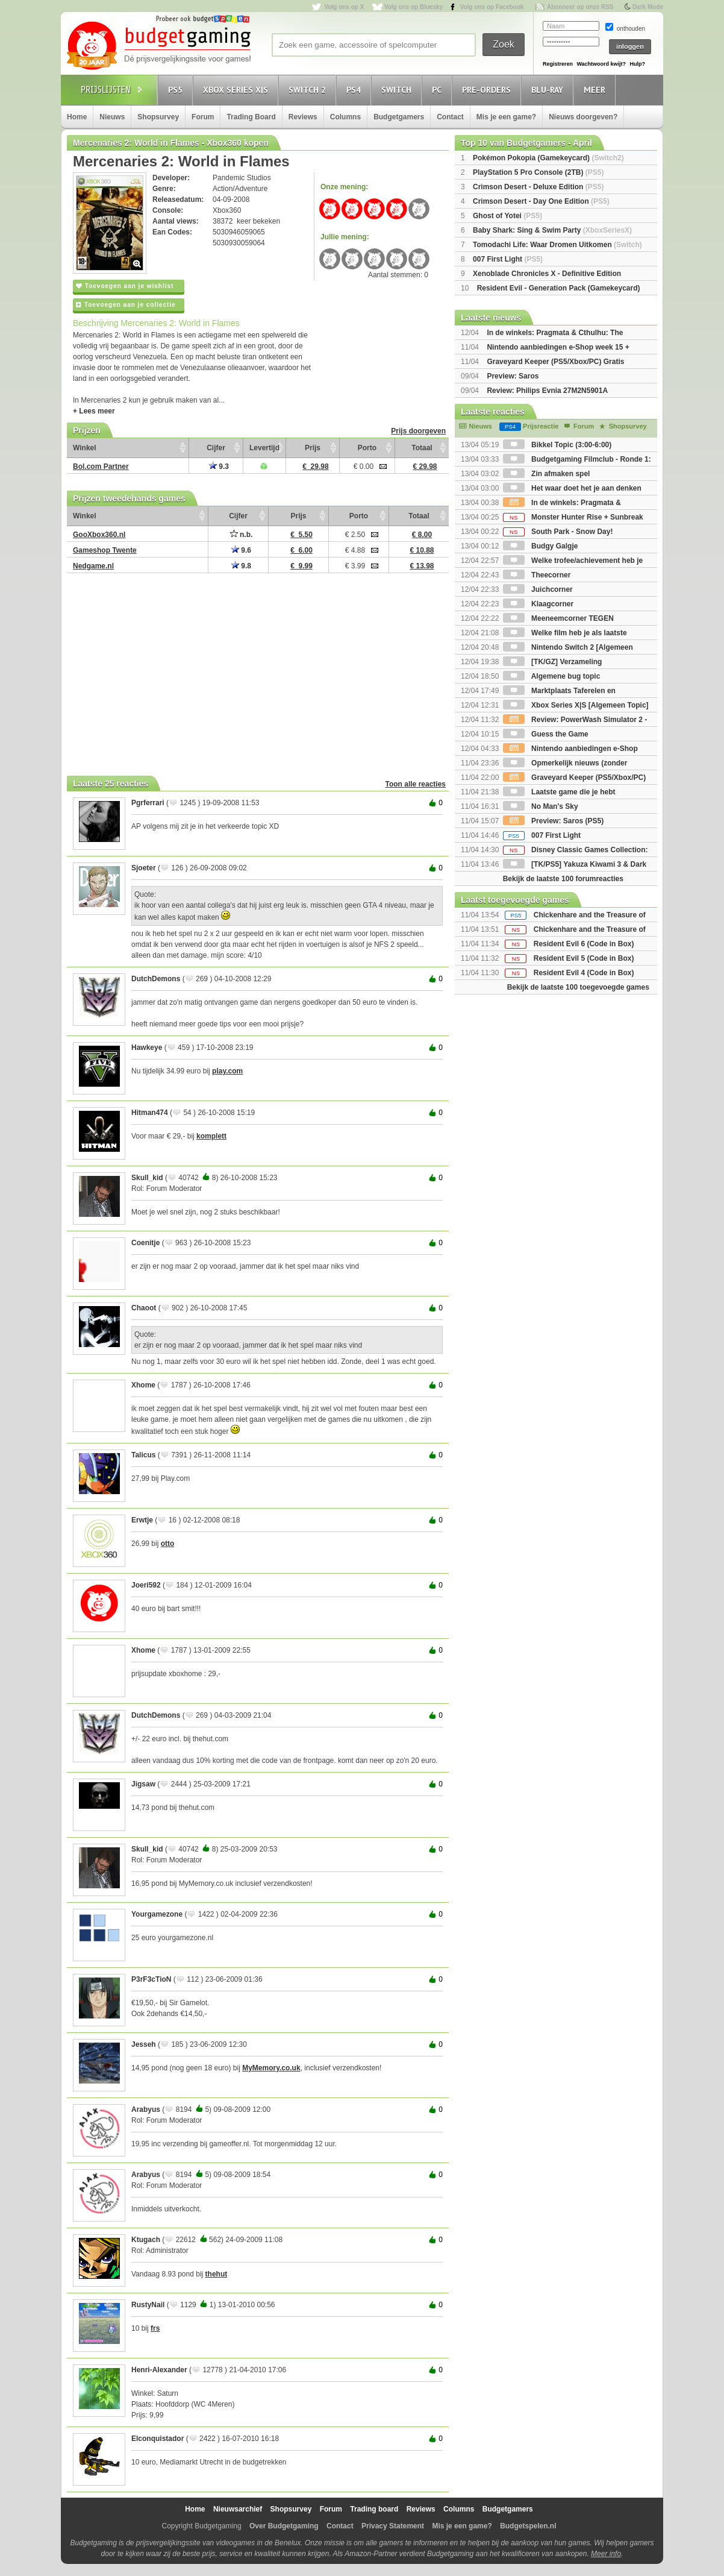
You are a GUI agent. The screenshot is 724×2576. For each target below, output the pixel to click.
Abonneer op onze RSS (580, 7)
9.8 (241, 566)
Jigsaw (143, 1784)
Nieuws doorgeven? (583, 117)
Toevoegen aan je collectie (126, 304)
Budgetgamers (398, 117)
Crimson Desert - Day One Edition (541, 201)
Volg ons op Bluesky (413, 7)
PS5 (177, 89)
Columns (345, 117)
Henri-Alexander (159, 2370)
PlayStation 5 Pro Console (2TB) (538, 172)
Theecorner (537, 575)
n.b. (241, 534)
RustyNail (147, 2305)
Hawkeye (146, 1047)
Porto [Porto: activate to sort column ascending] (367, 448)
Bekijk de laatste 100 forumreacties (563, 879)
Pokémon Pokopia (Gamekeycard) (548, 158)
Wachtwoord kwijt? (601, 64)
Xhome (143, 1385)
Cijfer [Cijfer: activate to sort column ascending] (216, 448)
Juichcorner (538, 589)
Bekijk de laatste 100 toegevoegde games (578, 987)
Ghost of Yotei (507, 216)
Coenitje (145, 1243)
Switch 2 (309, 89)
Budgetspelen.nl (528, 2526)
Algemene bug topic (552, 676)
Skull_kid (147, 1177)
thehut (216, 2274)
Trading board (374, 2509)
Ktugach (145, 2239)
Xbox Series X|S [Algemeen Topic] (576, 705)
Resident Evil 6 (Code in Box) (584, 944)
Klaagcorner (538, 604)
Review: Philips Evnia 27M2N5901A (547, 390)
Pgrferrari (147, 803)
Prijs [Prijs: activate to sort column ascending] (312, 448)
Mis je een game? (506, 117)
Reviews (303, 117)
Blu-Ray (549, 89)
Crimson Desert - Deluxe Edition (538, 187)
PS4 (355, 89)
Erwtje (142, 1520)
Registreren (558, 64)
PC (438, 89)
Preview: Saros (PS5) (553, 821)
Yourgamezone (157, 1914)
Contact (450, 117)
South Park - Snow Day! (558, 531)
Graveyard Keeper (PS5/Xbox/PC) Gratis (555, 361)
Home (77, 117)
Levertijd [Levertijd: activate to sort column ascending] (264, 448)
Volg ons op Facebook (492, 7)
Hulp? (637, 64)
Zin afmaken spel (546, 474)
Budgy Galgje (540, 546)
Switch (398, 89)
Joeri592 (146, 1585)
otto (168, 1543)
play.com (227, 1071)
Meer (596, 89)
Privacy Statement (392, 2526)
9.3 (219, 466)
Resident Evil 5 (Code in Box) (584, 958)
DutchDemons (155, 979)
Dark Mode (647, 7)
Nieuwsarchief (237, 2509)
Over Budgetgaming (284, 2526)
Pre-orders (488, 89)
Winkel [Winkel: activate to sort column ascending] (84, 448)
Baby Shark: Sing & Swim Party (552, 230)
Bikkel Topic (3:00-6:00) (557, 445)
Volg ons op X (344, 7)
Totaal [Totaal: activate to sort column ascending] (421, 448)
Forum (203, 117)
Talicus (143, 1455)
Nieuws (112, 117)
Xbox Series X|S (237, 89)
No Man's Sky (540, 806)
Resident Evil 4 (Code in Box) (584, 973)
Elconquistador (157, 2438)
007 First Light (508, 259)
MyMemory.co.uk (271, 2068)
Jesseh (143, 2044)
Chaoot (143, 1308)
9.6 (241, 550)
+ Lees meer (94, 411)
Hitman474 (149, 1112)
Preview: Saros (512, 376)
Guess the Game (545, 734)
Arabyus (145, 2109)
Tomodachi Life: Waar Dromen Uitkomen (557, 244)
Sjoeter (143, 868)
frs (155, 2328)
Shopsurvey (158, 117)
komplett (211, 1136)
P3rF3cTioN (151, 1979)
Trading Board (250, 117)
